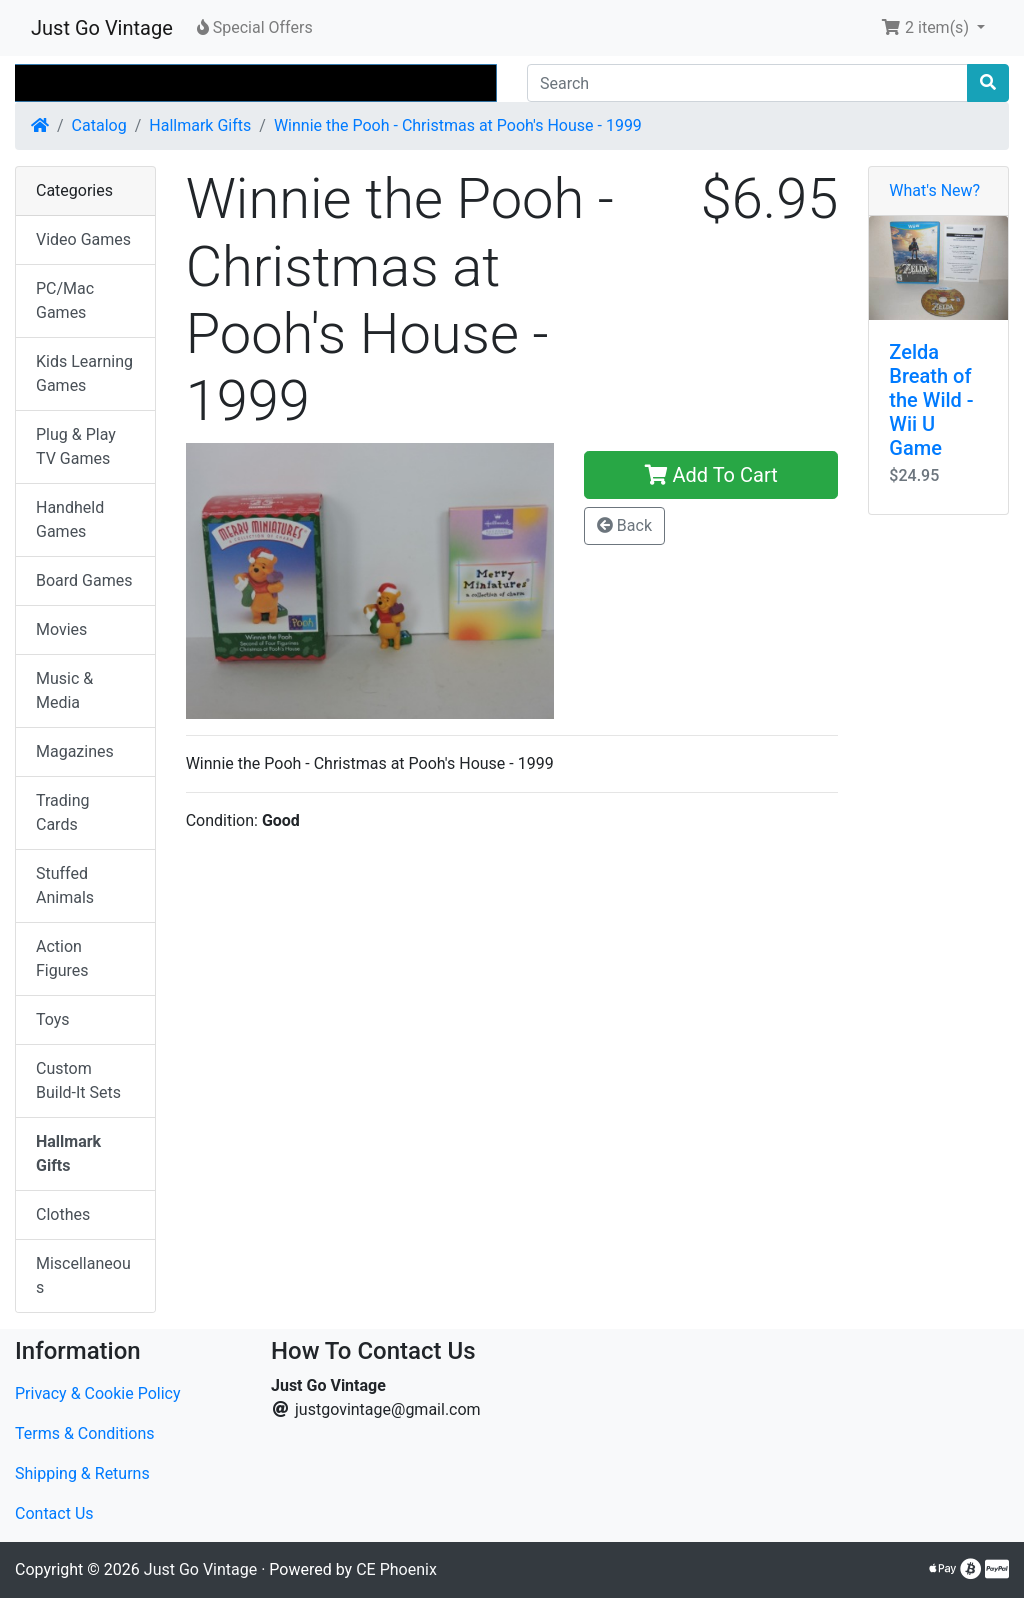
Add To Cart (711, 475)
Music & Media (64, 690)
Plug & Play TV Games (76, 446)
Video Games (83, 239)
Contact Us (54, 1513)
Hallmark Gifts (200, 125)
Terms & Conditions (85, 1433)
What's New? (934, 190)
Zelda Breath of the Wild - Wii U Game (931, 400)
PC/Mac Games (65, 300)
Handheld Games (70, 519)
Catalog (99, 125)
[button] (933, 28)
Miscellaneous (83, 1275)
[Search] (747, 83)
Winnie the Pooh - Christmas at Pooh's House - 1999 (458, 125)
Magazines (75, 751)
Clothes (63, 1214)
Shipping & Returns (82, 1473)
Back (624, 525)
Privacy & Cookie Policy (98, 1393)
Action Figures (62, 958)
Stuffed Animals (65, 885)
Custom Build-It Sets (78, 1080)
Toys (53, 1019)
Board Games (84, 580)
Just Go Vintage (102, 28)
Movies (61, 629)
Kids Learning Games (84, 373)
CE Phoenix (396, 1569)
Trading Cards (63, 812)
